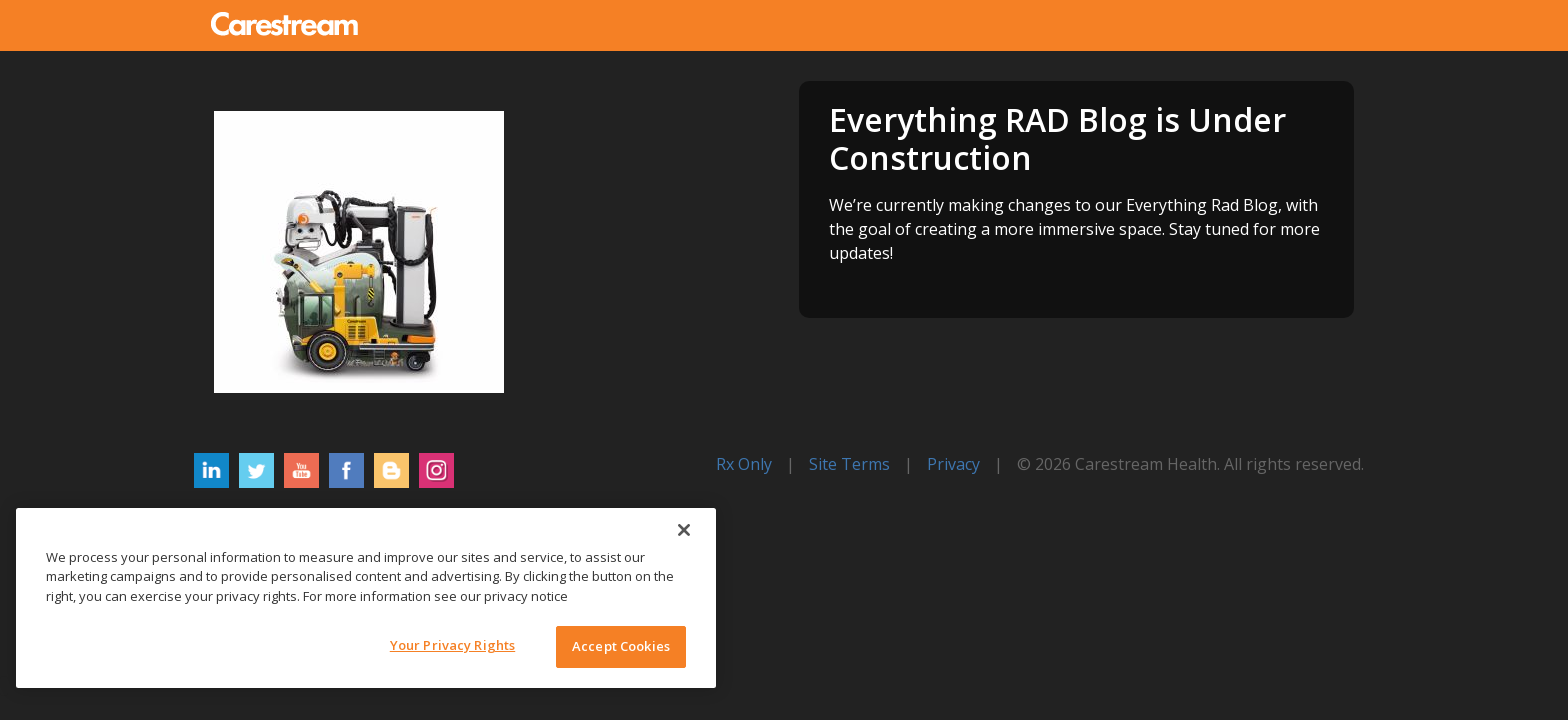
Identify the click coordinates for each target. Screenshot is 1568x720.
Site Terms (849, 464)
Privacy (953, 464)
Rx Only (744, 464)
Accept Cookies (621, 646)
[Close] (684, 530)
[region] (366, 598)
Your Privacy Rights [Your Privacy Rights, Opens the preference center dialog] (452, 645)
